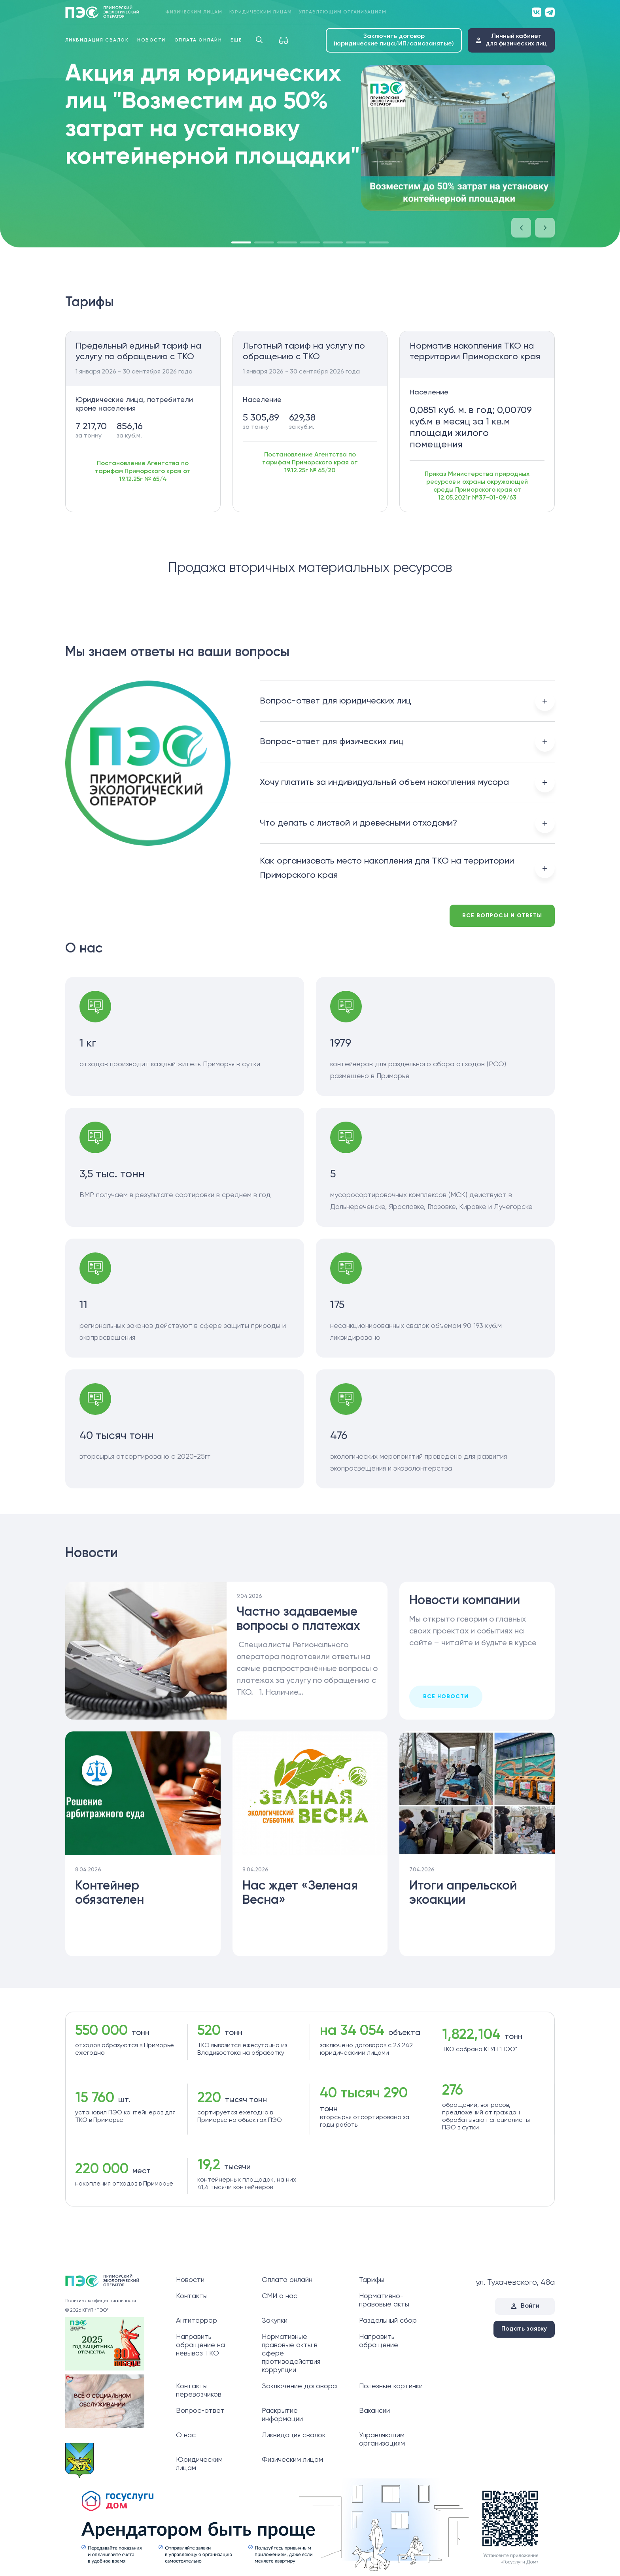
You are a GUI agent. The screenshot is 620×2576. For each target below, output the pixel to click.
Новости (151, 40)
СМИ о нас (279, 2296)
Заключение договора (299, 2386)
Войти (530, 2306)
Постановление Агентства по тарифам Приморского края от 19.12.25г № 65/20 (310, 463)
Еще (236, 40)
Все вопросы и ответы (502, 915)
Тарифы (371, 2280)
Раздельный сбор (388, 2320)
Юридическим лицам (260, 12)
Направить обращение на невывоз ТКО (200, 2345)
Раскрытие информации (282, 2415)
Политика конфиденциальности (100, 2301)
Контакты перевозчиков (198, 2390)
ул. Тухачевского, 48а (515, 2282)
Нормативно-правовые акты (384, 2300)
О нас (186, 2435)
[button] (521, 228)
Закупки (274, 2320)
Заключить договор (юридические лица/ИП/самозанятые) (394, 40)
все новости (446, 1696)
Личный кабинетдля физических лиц (516, 40)
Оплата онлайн (198, 40)
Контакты (192, 2296)
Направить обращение (378, 2341)
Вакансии (374, 2410)
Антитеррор (196, 2320)
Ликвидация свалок (97, 40)
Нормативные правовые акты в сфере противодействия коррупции (291, 2353)
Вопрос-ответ (200, 2410)
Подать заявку (524, 2329)
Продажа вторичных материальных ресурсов (310, 568)
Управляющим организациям (342, 12)
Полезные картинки (391, 2386)
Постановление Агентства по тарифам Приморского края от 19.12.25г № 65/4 (143, 471)
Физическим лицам (193, 12)
